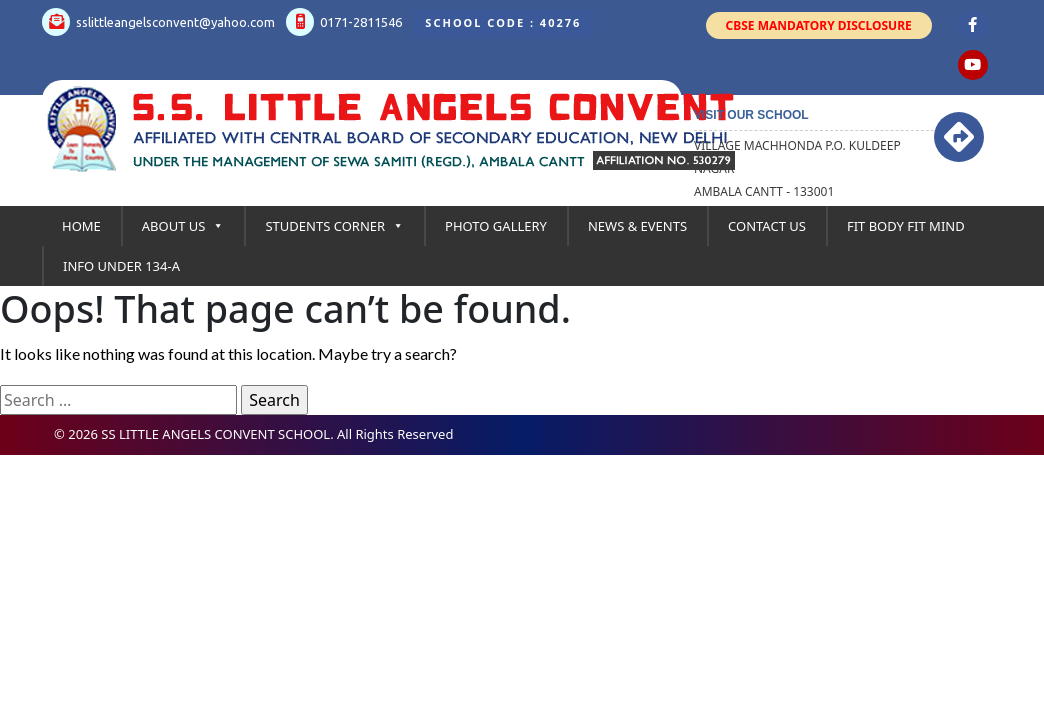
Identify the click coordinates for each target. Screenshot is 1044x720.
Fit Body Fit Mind (906, 226)
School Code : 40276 (503, 22)
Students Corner (334, 226)
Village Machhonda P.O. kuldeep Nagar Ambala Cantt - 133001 (797, 168)
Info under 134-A (121, 266)
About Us (183, 226)
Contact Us (767, 226)
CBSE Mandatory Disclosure (819, 25)
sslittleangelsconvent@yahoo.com (158, 22)
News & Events (637, 226)
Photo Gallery (496, 226)
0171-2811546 (344, 22)
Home (81, 226)
